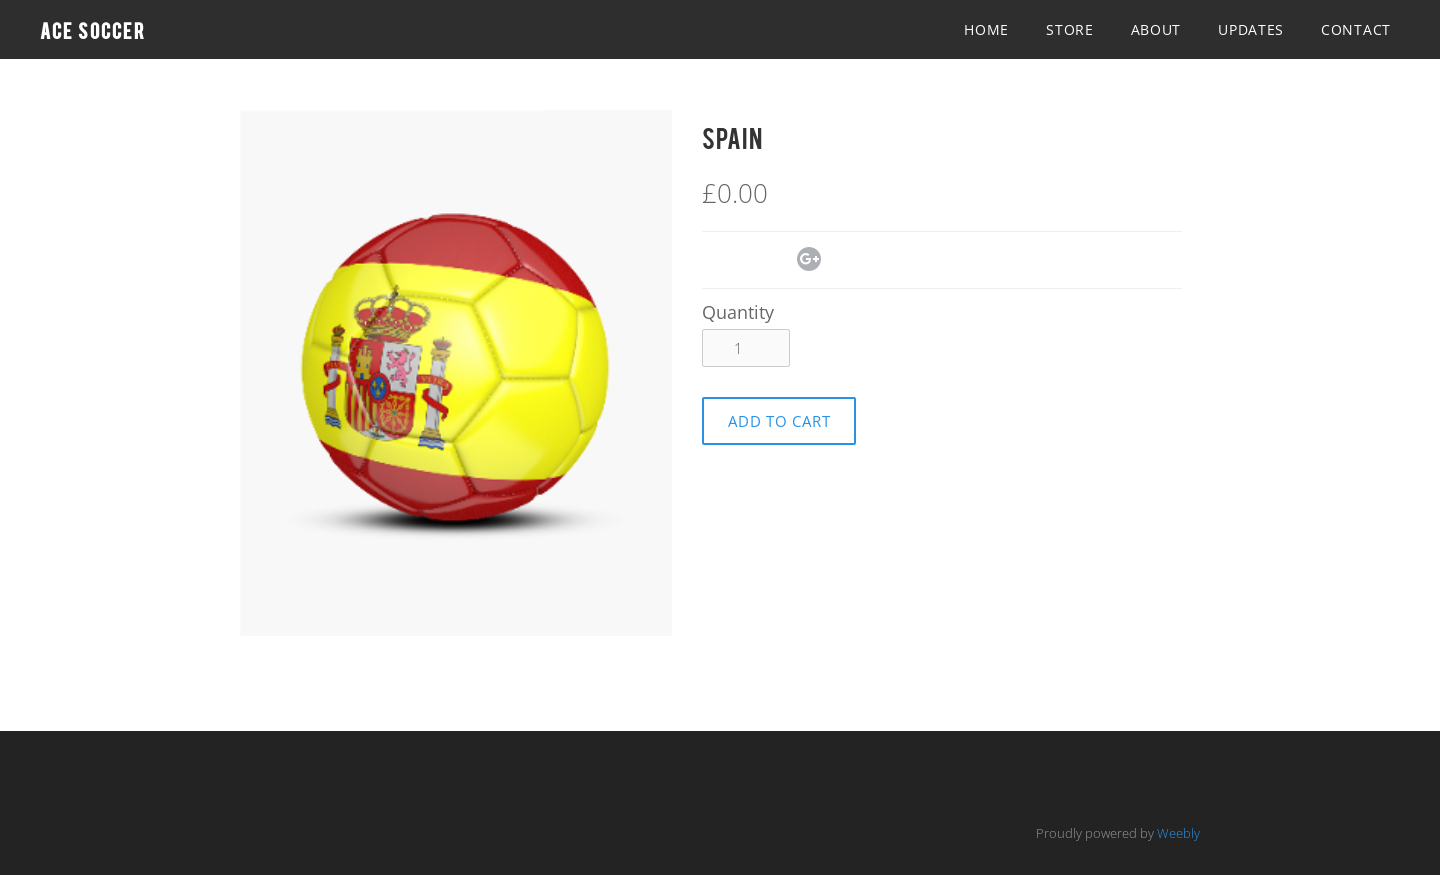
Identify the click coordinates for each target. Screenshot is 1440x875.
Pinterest (778, 261)
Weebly (1178, 833)
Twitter (746, 261)
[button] (779, 421)
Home (986, 29)
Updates (1251, 29)
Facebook (714, 261)
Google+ (809, 259)
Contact (1356, 29)
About (1156, 29)
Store (1070, 29)
